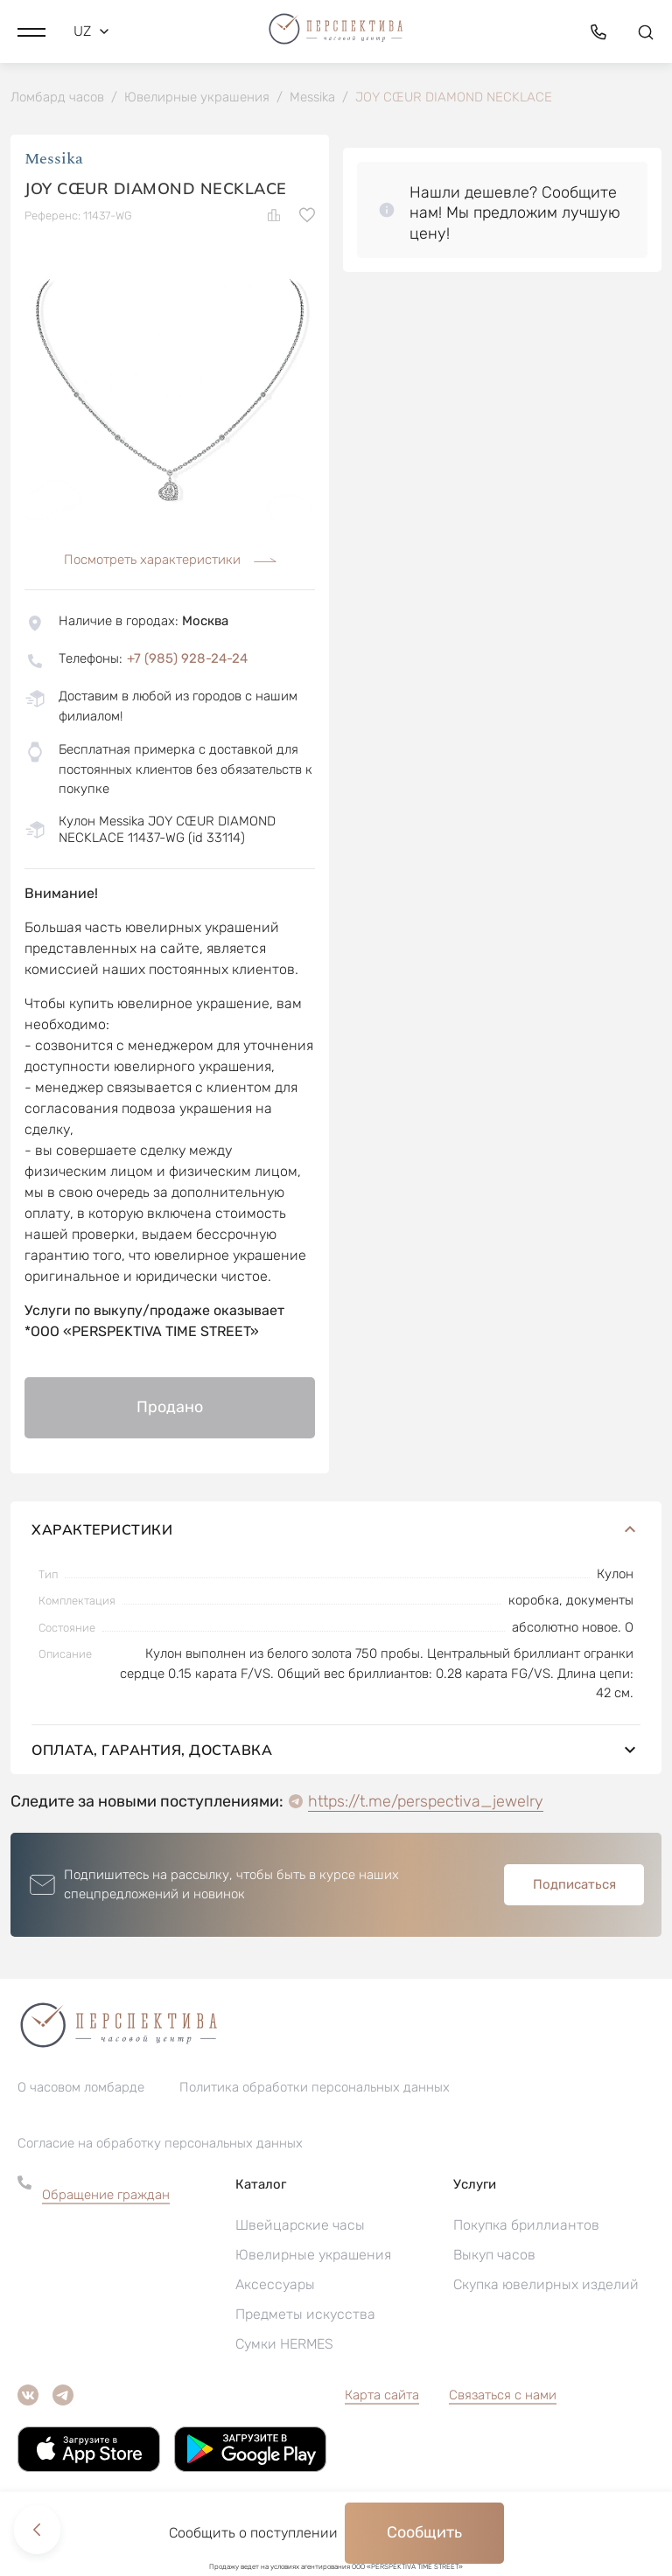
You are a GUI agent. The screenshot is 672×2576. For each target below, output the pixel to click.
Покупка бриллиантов (526, 2226)
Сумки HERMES (284, 2345)
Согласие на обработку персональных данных (160, 2145)
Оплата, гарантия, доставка (336, 1751)
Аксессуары (275, 2286)
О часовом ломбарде (81, 2089)
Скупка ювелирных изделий (546, 2286)
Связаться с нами (502, 2397)
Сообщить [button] (424, 2532)
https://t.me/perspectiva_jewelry (425, 1803)
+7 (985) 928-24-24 (187, 660)
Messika (53, 161)
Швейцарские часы (300, 2226)
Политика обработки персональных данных (314, 2089)
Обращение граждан (106, 2196)
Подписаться (574, 1886)
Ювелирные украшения (313, 2256)
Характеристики (336, 1531)
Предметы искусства (305, 2316)
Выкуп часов (494, 2256)
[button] (32, 30)
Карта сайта (382, 2397)
